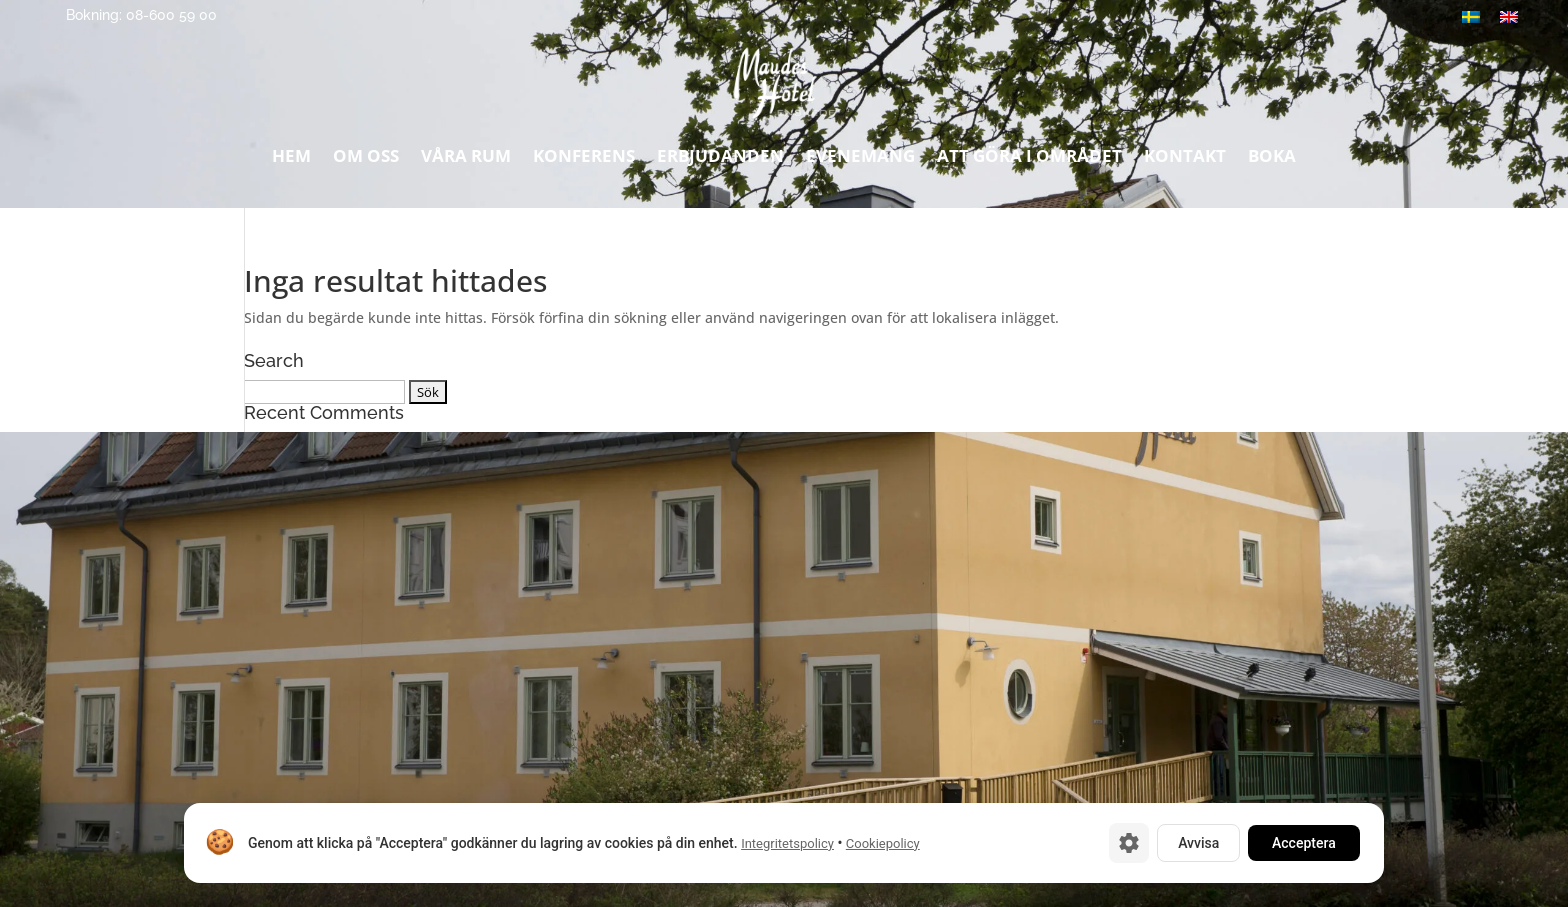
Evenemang (860, 161)
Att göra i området (1029, 161)
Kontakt (1185, 161)
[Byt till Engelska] (1509, 16)
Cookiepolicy (883, 843)
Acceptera (1304, 843)
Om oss (366, 161)
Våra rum (466, 161)
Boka (1272, 161)
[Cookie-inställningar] (1129, 843)
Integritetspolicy (787, 843)
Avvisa (1198, 843)
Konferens (584, 161)
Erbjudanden (720, 161)
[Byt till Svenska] (1471, 16)
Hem (291, 161)
